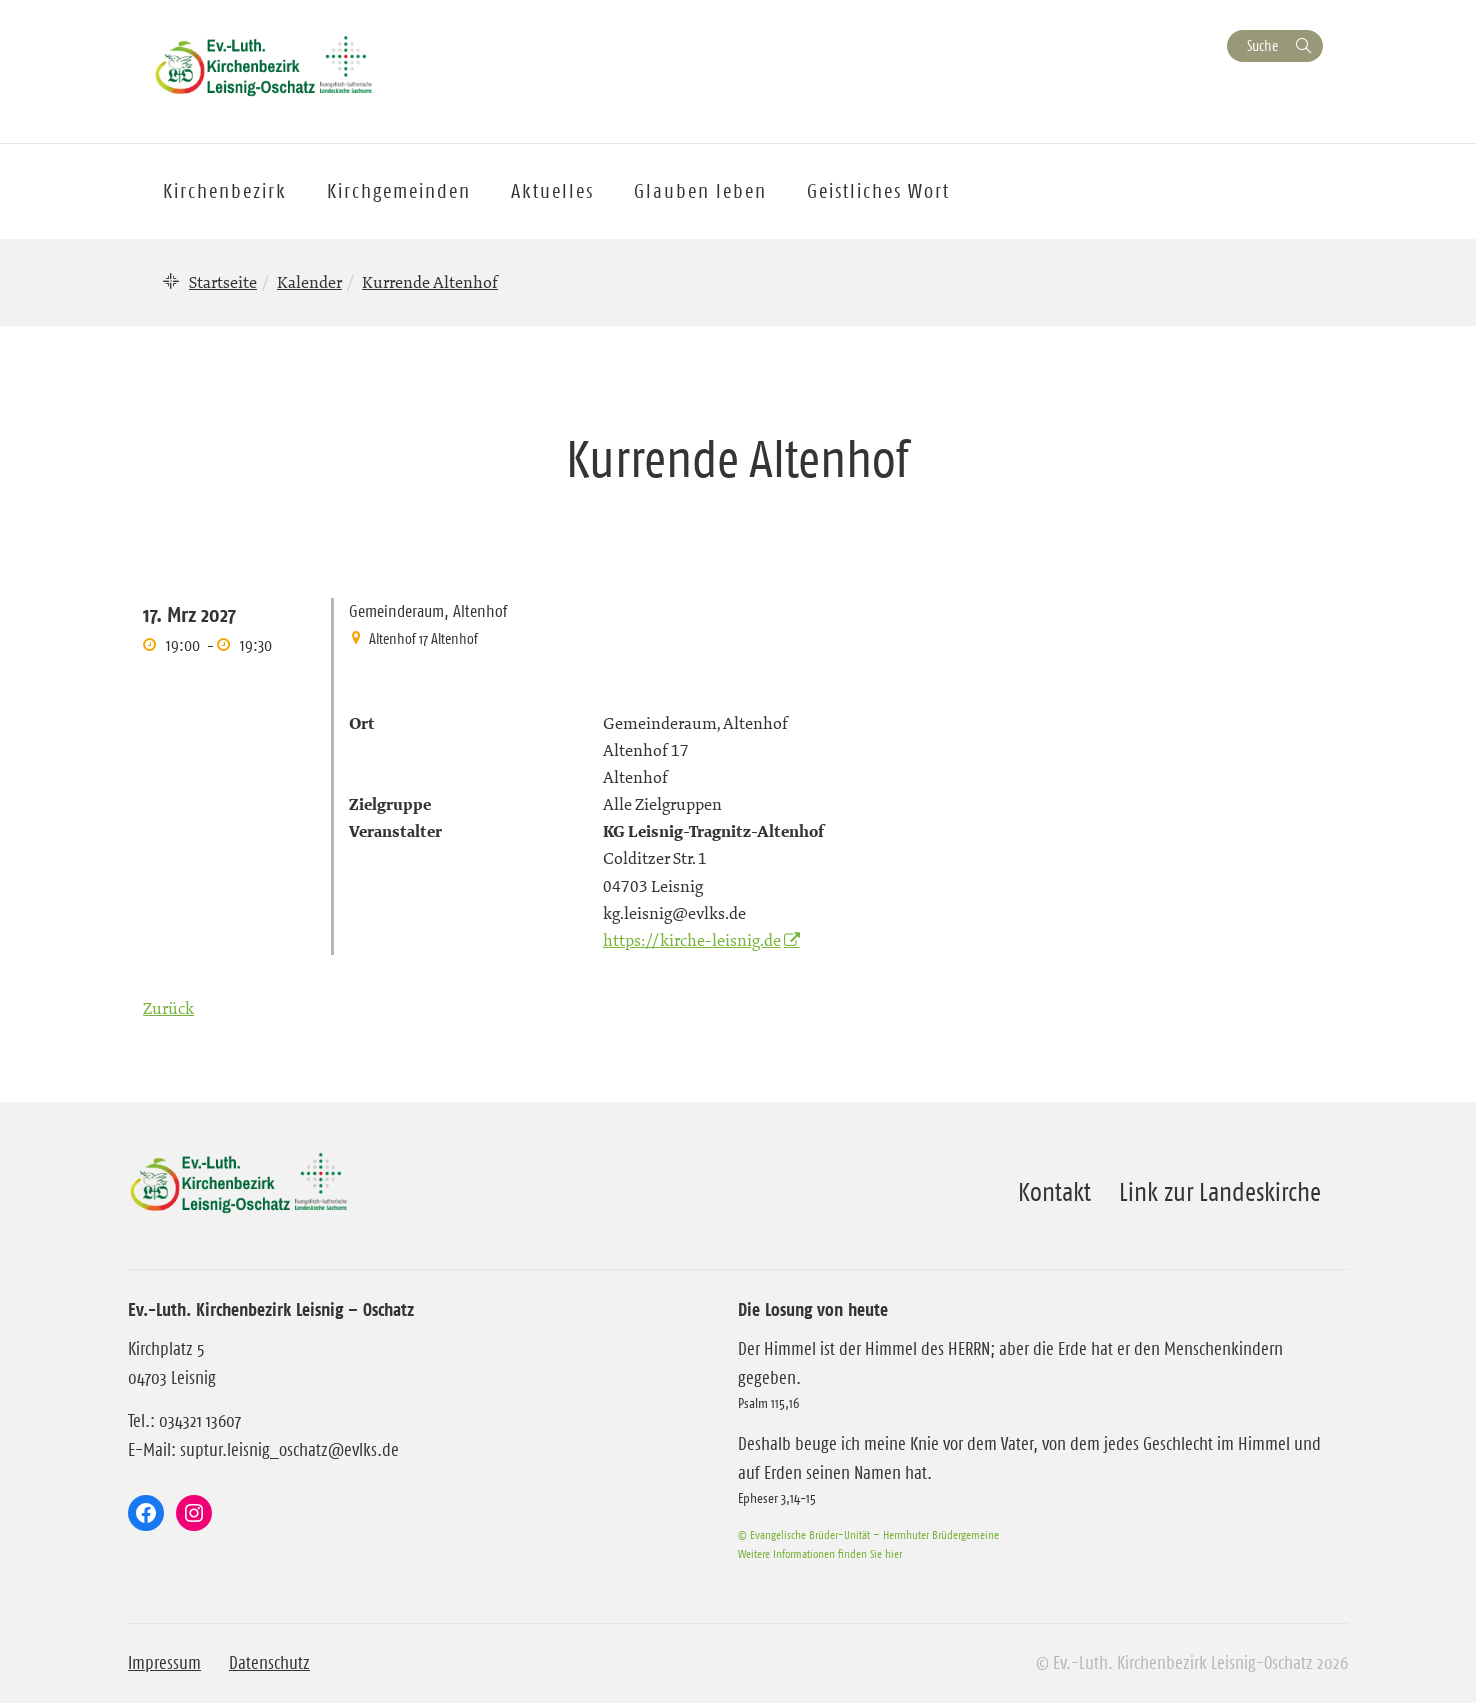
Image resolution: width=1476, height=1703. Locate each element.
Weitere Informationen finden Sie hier (820, 1553)
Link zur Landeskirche (1220, 1192)
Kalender (309, 282)
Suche (1262, 45)
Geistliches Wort (878, 191)
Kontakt (1054, 1192)
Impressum (164, 1663)
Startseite (223, 282)
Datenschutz (269, 1663)
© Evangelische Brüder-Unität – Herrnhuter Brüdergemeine (868, 1534)
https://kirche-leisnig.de (692, 940)
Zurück (168, 1008)
